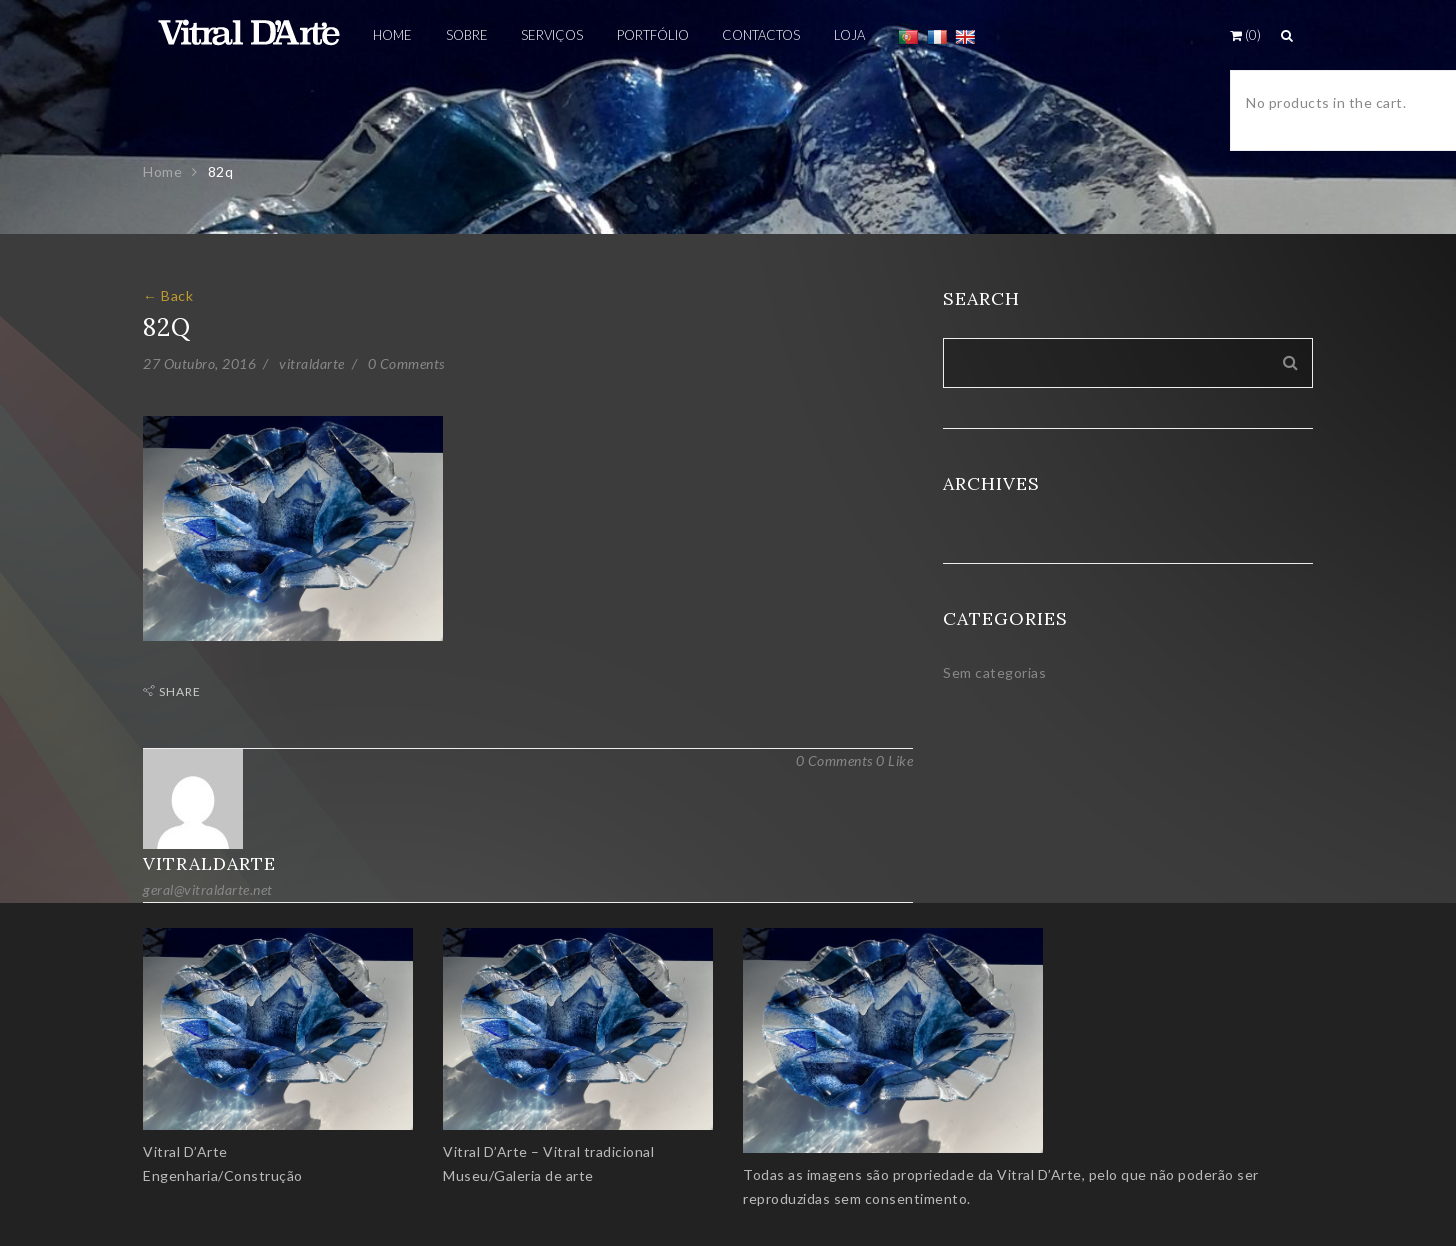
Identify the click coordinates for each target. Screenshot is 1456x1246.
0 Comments (406, 363)
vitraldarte (312, 363)
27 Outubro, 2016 (199, 363)
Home (162, 171)
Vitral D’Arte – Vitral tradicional (548, 1151)
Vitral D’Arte (185, 1151)
